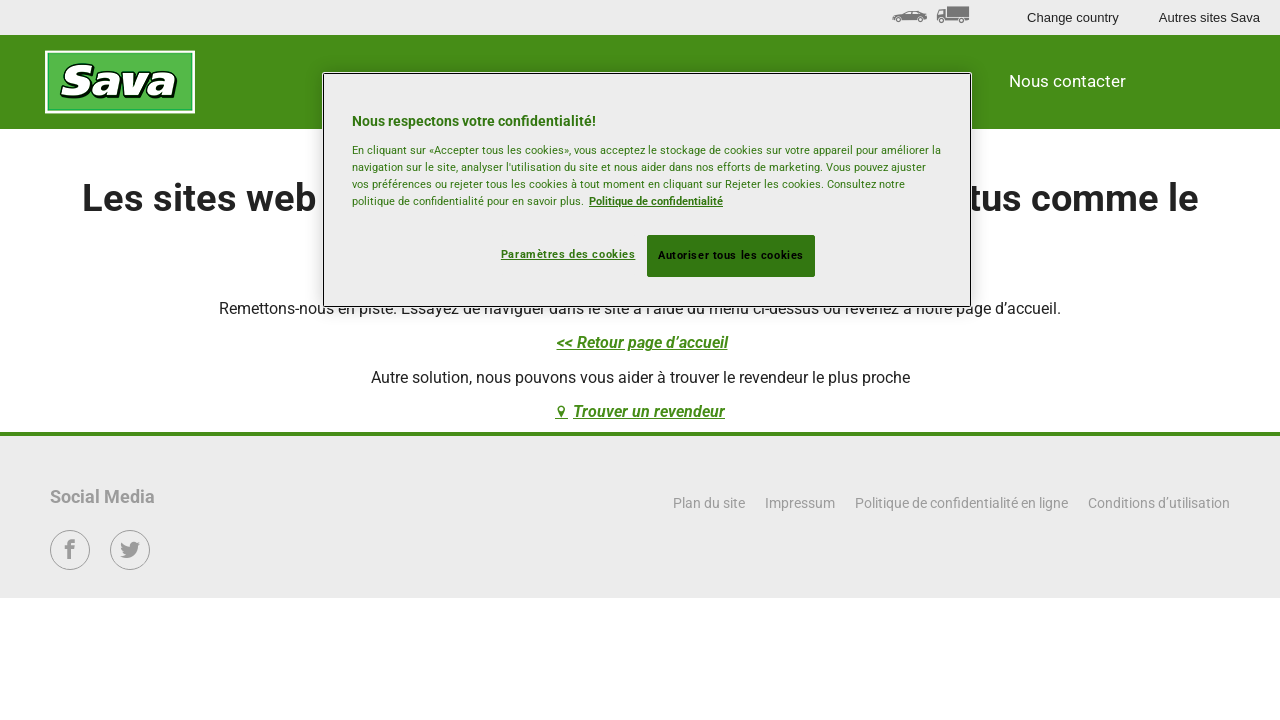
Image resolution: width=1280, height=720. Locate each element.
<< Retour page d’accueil (642, 342)
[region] (647, 190)
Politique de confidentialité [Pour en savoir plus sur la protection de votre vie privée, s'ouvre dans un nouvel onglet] (656, 201)
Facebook (70, 563)
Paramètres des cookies (568, 254)
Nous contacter (1067, 81)
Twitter (130, 563)
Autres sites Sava (1209, 17)
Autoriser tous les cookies (731, 255)
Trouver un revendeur (649, 411)
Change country (1073, 17)
